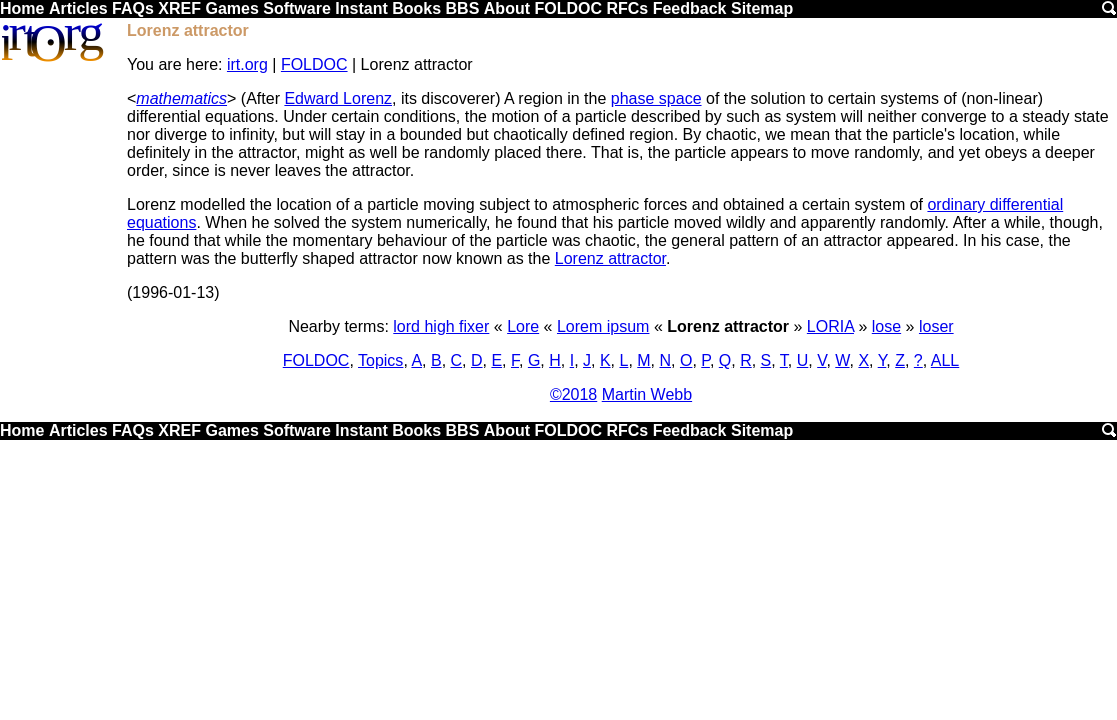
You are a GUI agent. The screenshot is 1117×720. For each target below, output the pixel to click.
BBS (463, 8)
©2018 (573, 394)
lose (886, 326)
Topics (380, 360)
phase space (656, 98)
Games (231, 8)
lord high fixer (441, 326)
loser (936, 326)
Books (416, 8)
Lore (523, 326)
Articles (78, 8)
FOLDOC (568, 8)
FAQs (133, 8)
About (507, 8)
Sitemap (762, 8)
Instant (361, 8)
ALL (945, 360)
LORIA (830, 326)
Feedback (690, 8)
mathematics (181, 98)
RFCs (627, 8)
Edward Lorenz (338, 98)
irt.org (247, 64)
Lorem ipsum (603, 326)
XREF (179, 8)
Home (22, 8)
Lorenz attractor (610, 258)
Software (297, 8)
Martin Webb (647, 394)
